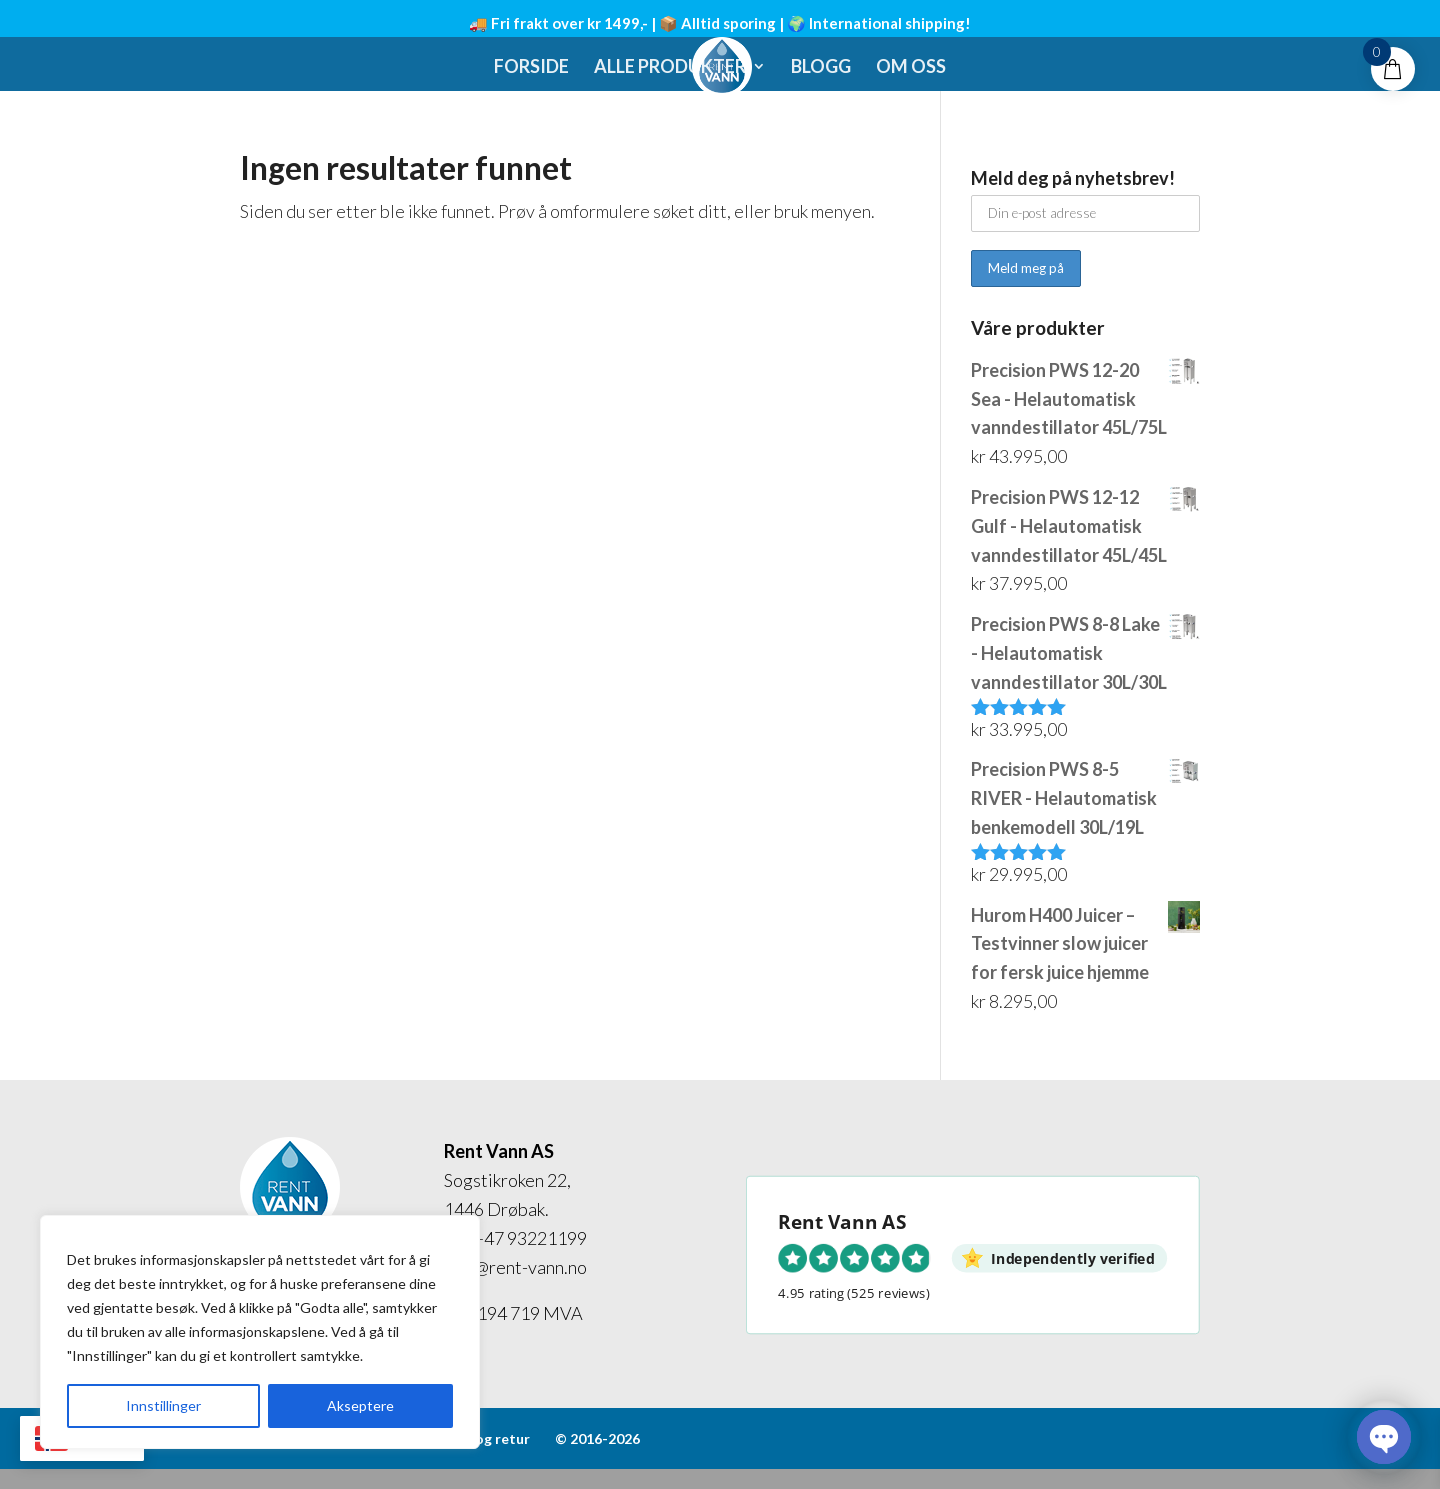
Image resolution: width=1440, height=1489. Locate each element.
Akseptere (360, 1405)
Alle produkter (670, 68)
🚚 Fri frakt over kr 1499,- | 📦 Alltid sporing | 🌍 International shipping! (720, 23)
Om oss (911, 68)
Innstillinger (163, 1405)
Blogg (821, 68)
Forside (531, 68)
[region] (260, 1332)
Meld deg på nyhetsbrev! (1073, 178)
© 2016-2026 (597, 1438)
